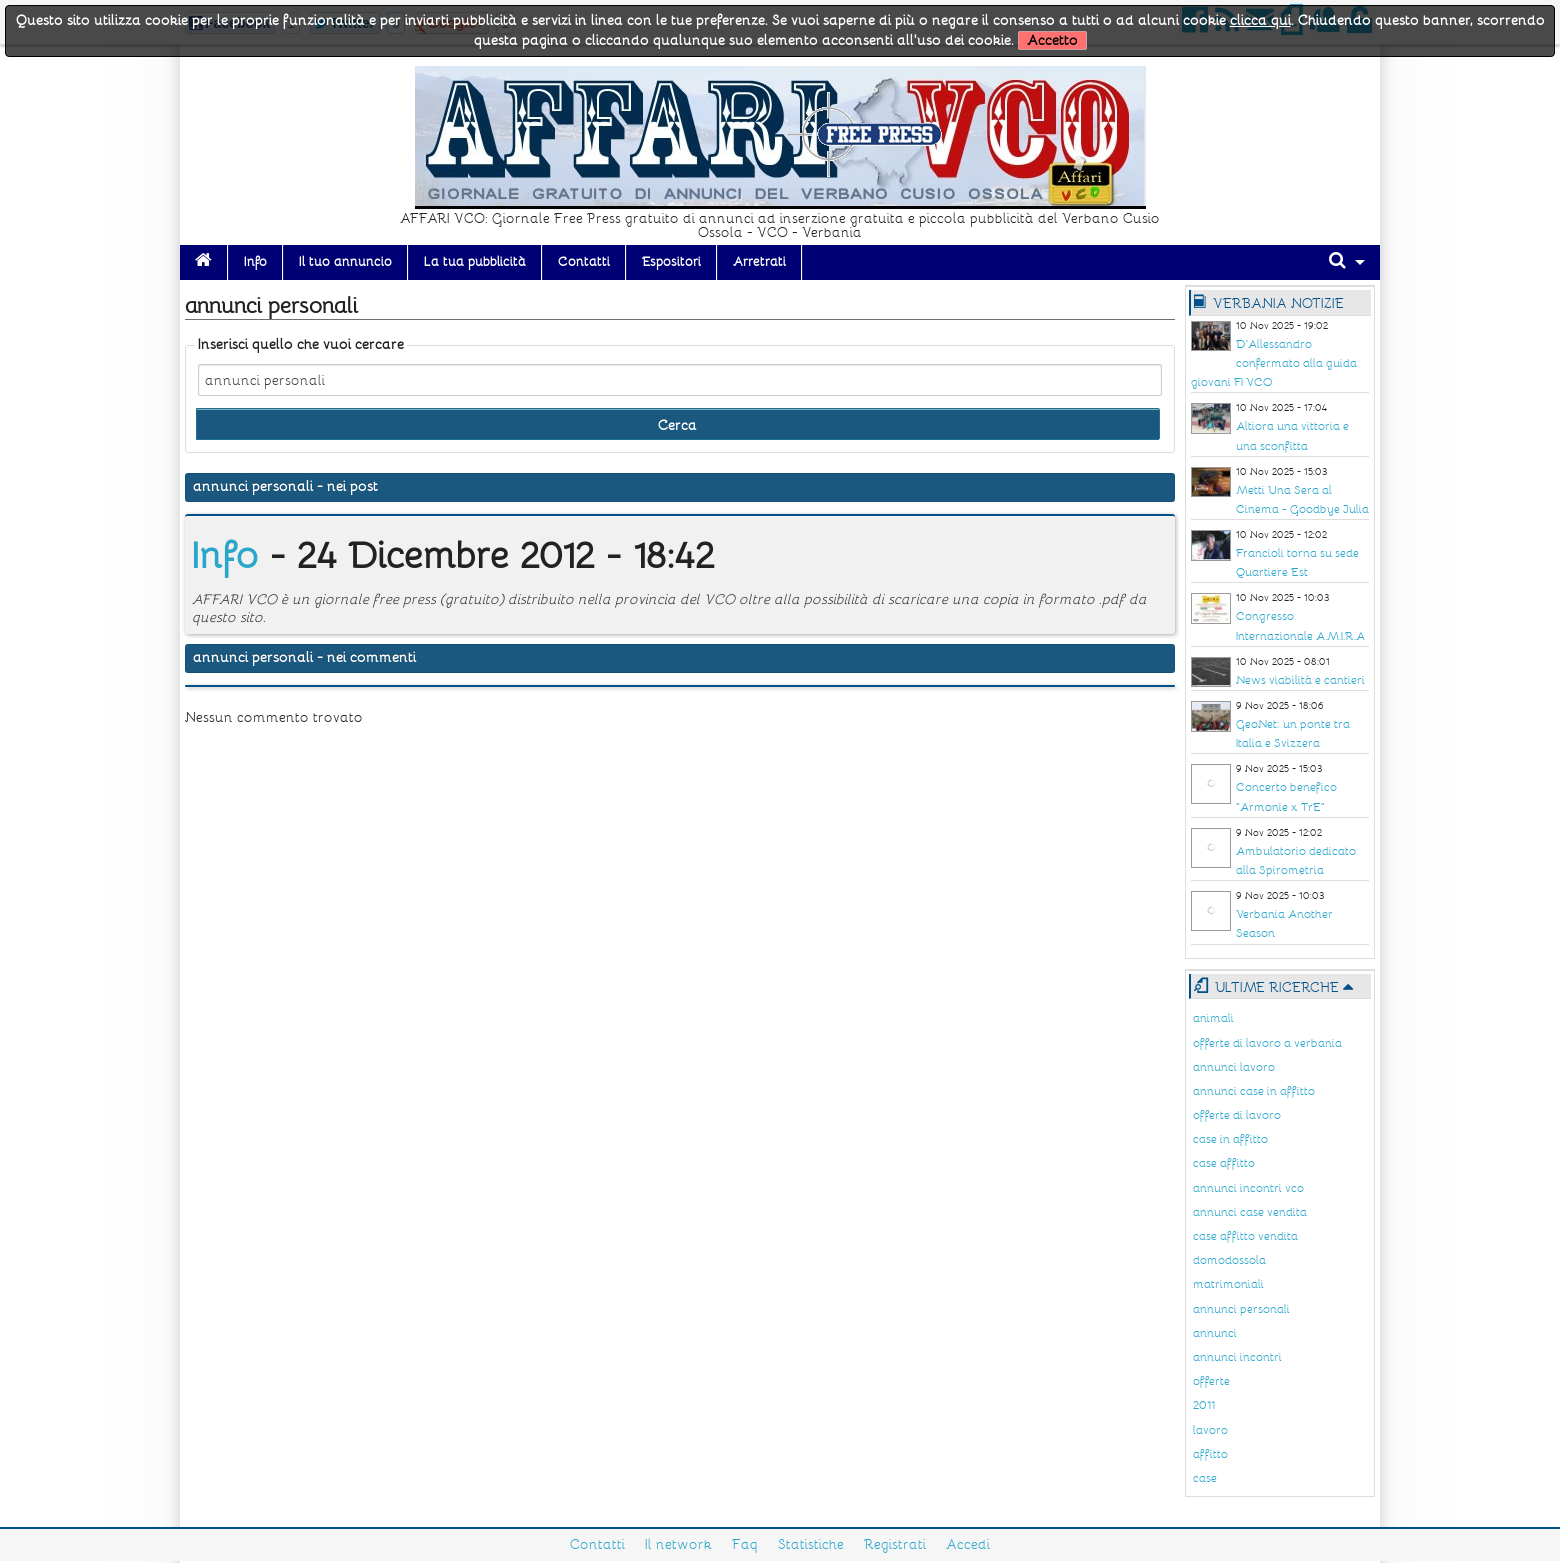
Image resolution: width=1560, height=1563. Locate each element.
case (1205, 1478)
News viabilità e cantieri (1300, 680)
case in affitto (1230, 1139)
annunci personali (1241, 1309)
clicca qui (1260, 20)
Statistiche (811, 1544)
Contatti (584, 262)
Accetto (1052, 40)
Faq (745, 1544)
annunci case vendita (1250, 1212)
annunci (1215, 1333)
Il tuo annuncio (345, 262)
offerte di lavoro (1237, 1115)
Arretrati (759, 262)
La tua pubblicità (475, 262)
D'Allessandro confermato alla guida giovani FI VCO (1274, 363)
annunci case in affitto (1254, 1091)
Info (255, 262)
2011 (1204, 1405)
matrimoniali (1228, 1284)
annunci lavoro (1234, 1067)
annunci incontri (1237, 1357)
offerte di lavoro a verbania (1267, 1043)
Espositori (671, 262)
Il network (678, 1544)
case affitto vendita (1245, 1236)
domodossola (1229, 1260)
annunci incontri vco (1248, 1188)
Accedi (968, 1544)
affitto (1210, 1454)
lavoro (1210, 1430)
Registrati (895, 1544)
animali (1213, 1018)
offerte (1211, 1381)
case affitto (1224, 1163)
